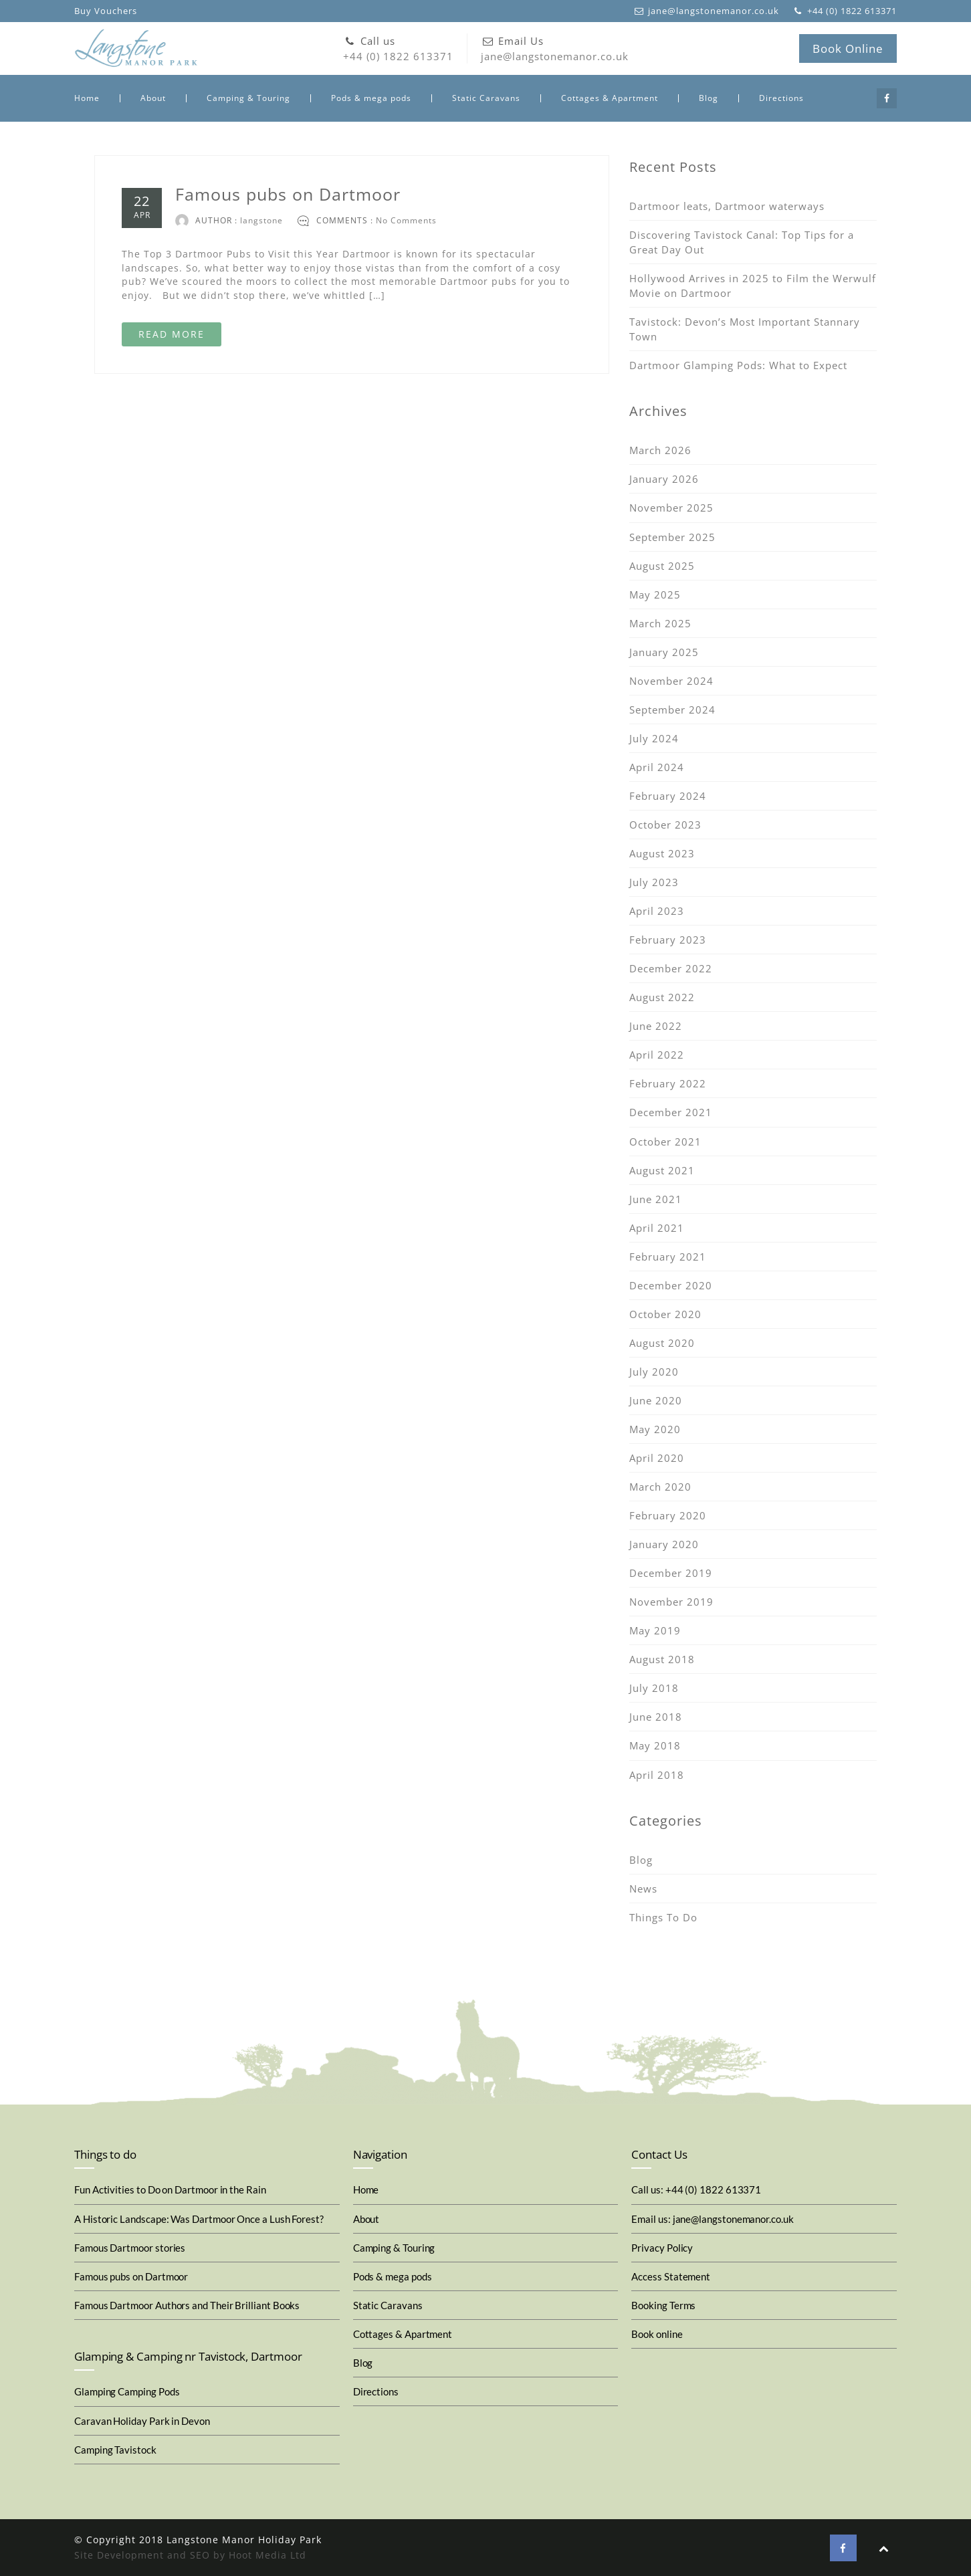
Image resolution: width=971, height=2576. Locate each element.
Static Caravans (486, 98)
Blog (708, 98)
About (153, 98)
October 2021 (665, 1141)
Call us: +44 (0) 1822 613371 (696, 2189)
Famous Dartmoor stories (129, 2248)
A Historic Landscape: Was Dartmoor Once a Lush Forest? (199, 2219)
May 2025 (655, 594)
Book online (656, 2334)
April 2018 (656, 1775)
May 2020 (655, 1429)
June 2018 (655, 1716)
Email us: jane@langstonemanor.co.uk (712, 2219)
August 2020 (662, 1343)
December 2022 (670, 968)
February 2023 (667, 939)
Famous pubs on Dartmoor (288, 194)
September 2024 (672, 709)
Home (87, 98)
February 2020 (667, 1515)
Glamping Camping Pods (126, 2391)
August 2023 (662, 853)
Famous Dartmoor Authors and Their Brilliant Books (187, 2305)
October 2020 (665, 1314)
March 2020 (660, 1486)
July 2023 (654, 882)
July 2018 (654, 1688)
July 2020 (654, 1371)
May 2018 (655, 1745)
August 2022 (662, 997)
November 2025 (671, 507)
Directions (781, 98)
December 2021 (670, 1112)
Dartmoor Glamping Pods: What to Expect (738, 365)
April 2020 (656, 1458)
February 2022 (667, 1083)
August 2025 (662, 565)
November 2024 (671, 680)
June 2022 (655, 1026)
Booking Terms (663, 2305)
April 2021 (656, 1228)
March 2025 (660, 623)
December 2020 (670, 1285)
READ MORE (171, 334)
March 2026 (660, 450)
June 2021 (655, 1199)
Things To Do (663, 1917)
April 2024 (656, 767)
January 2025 (664, 652)
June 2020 (655, 1400)
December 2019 (670, 1573)
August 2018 (662, 1659)
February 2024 (667, 795)
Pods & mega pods (371, 98)
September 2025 (672, 537)
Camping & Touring (248, 98)
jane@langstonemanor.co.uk (555, 47)
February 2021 (667, 1256)
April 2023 (656, 911)
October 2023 (665, 824)
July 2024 (654, 738)
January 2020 (664, 1544)
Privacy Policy (662, 2248)
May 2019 (655, 1630)
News (643, 1888)
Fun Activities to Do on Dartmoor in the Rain (170, 2189)
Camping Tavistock (115, 2450)
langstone (261, 220)
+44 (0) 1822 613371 (398, 47)
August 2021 (662, 1170)
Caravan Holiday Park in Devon (142, 2421)
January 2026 (664, 479)
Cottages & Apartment (609, 98)
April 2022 (656, 1054)
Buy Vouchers (105, 11)
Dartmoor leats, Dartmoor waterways (727, 206)
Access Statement (670, 2276)
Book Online (848, 48)
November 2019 (671, 1601)
